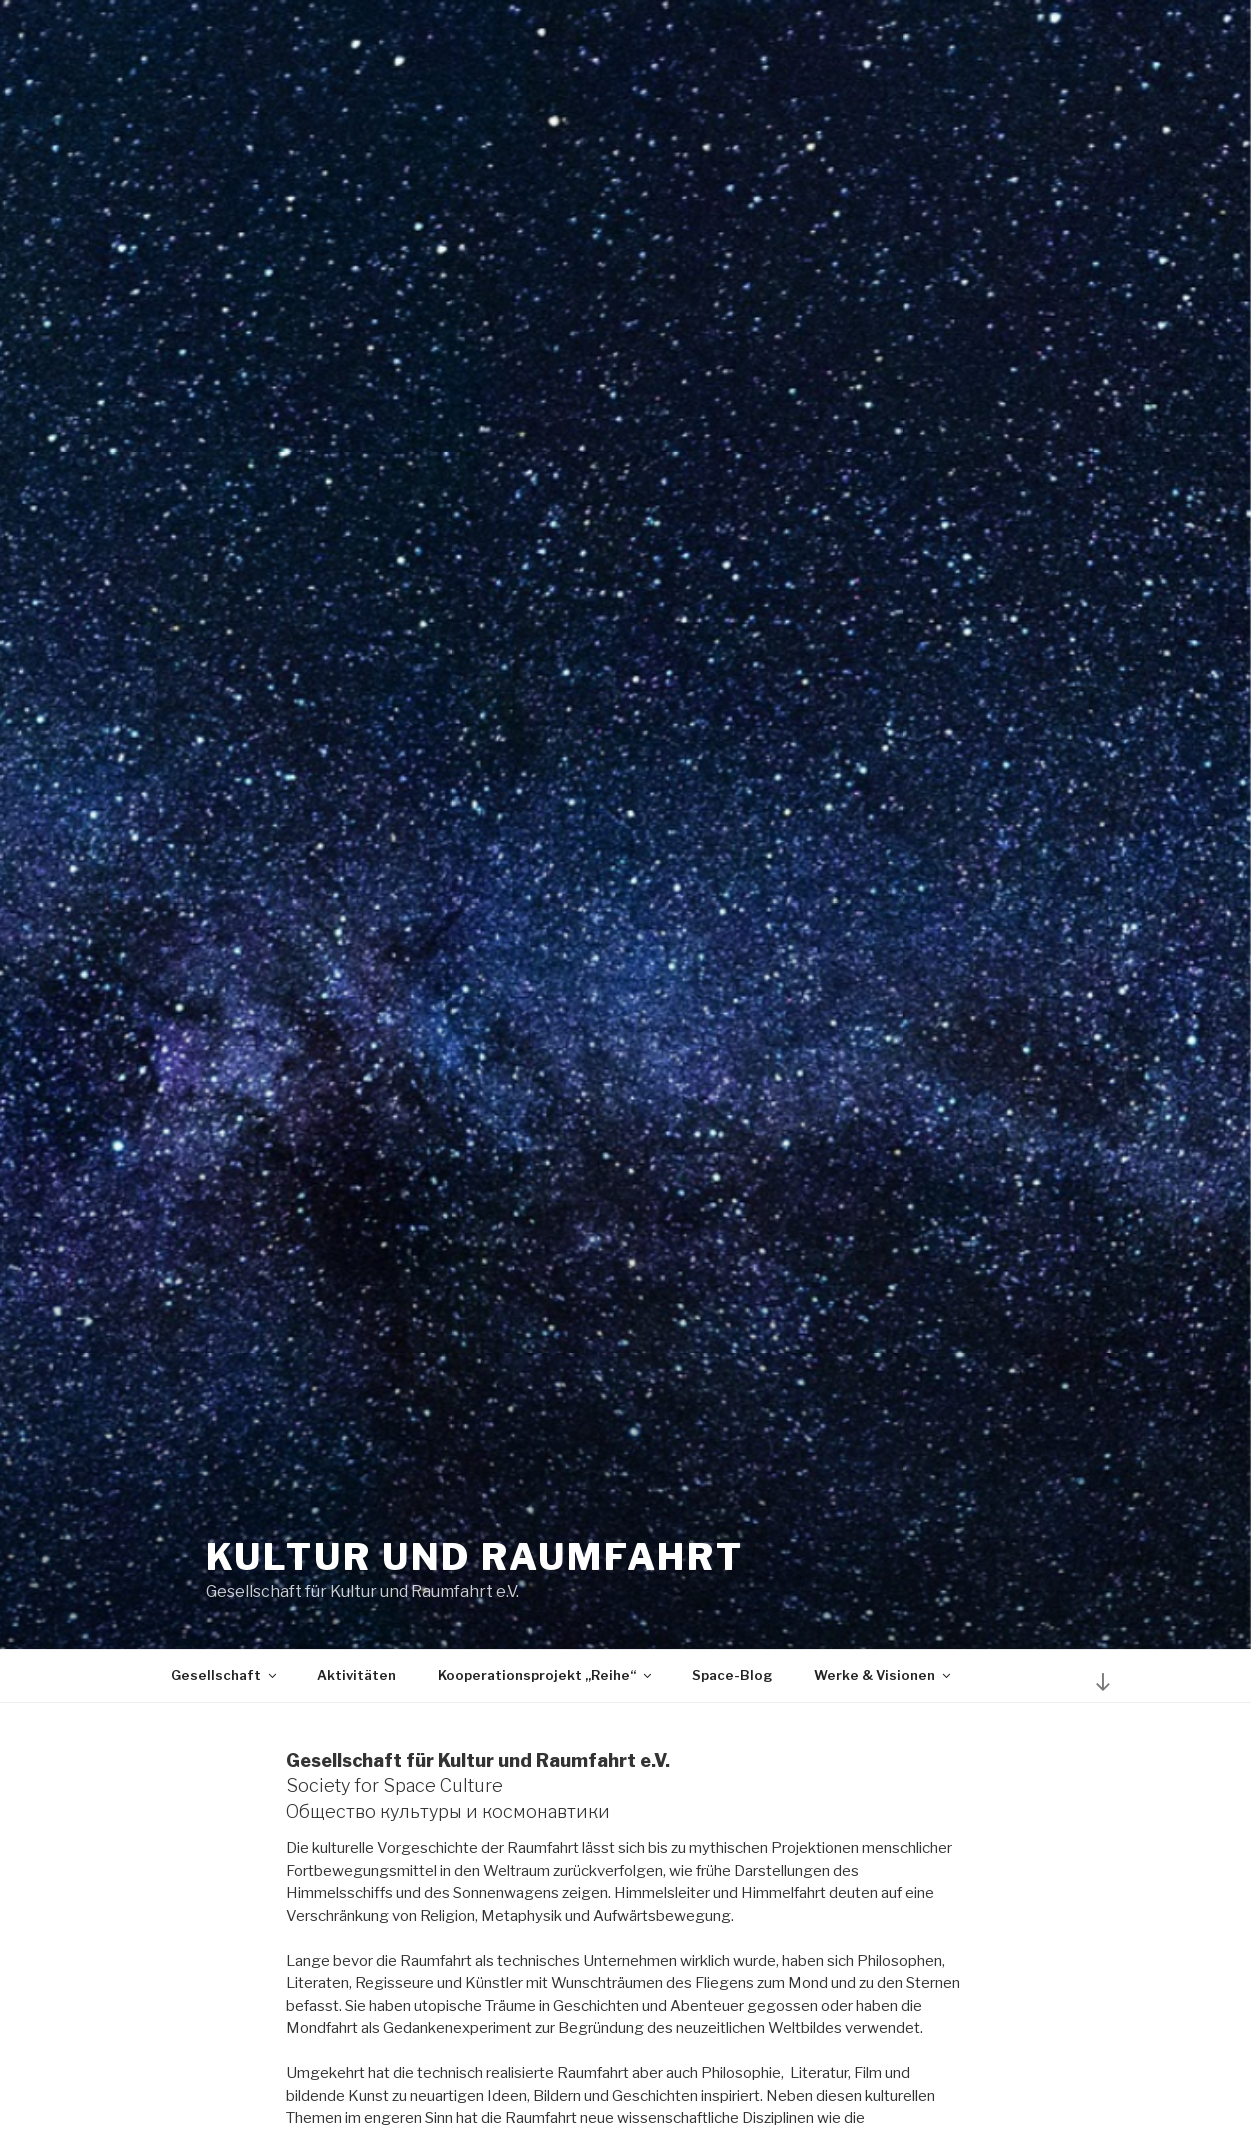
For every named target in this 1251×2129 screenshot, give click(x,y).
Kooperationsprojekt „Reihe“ (546, 1675)
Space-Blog (732, 1675)
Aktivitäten (356, 1675)
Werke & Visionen (883, 1675)
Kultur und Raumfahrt (475, 1557)
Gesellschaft (225, 1675)
